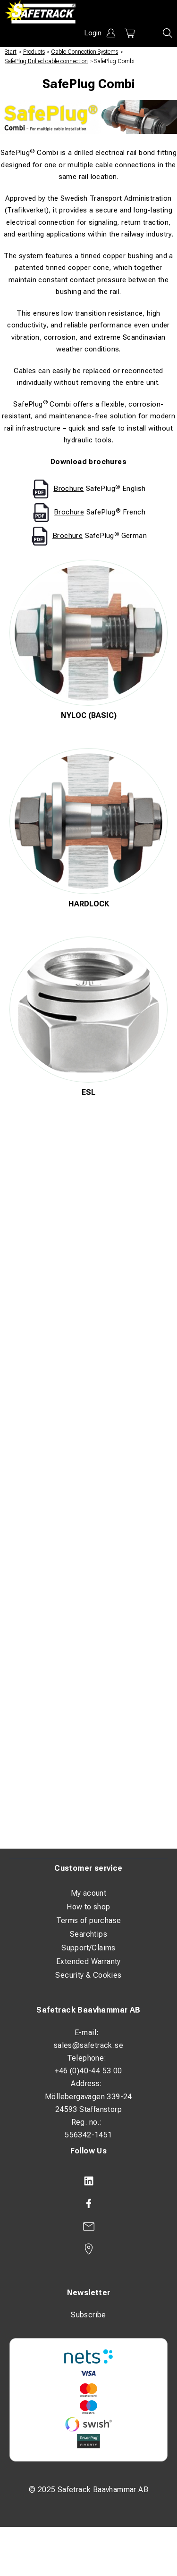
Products (34, 52)
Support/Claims (88, 1947)
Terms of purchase (88, 1920)
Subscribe (88, 2314)
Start (11, 52)
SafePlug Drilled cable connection (46, 61)
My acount (89, 1893)
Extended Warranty (88, 1961)
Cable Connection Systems (84, 52)
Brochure (68, 488)
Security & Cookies (88, 1975)
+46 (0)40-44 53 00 (88, 2070)
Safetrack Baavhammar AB (88, 2009)
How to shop (88, 1906)
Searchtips (88, 1934)
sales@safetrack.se (88, 2045)
